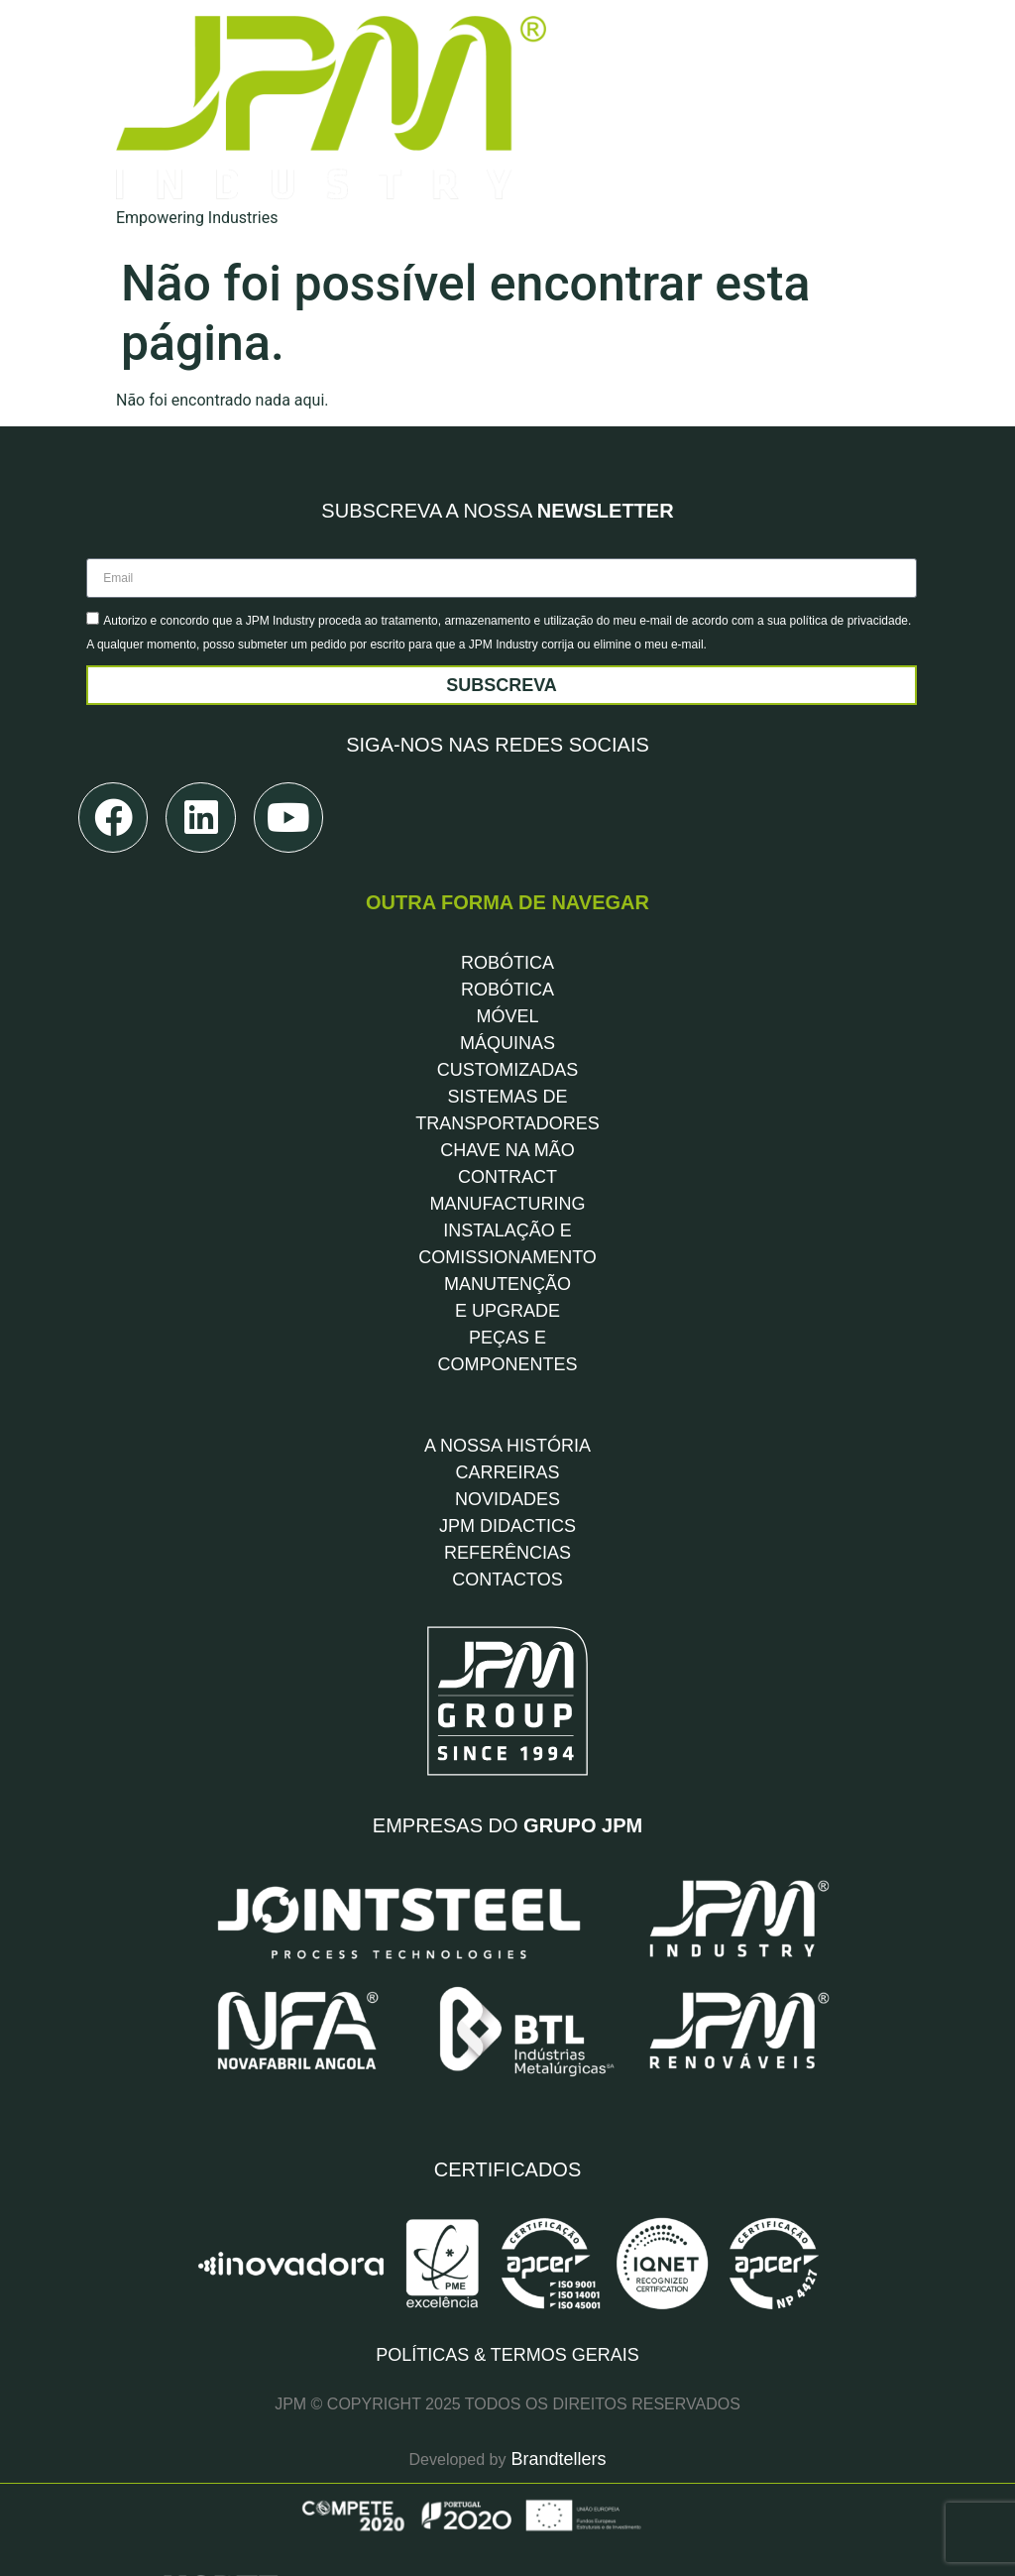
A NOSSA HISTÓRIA (507, 1363)
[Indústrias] (656, 118)
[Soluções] (656, 45)
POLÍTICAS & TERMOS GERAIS (507, 2193)
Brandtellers (556, 2298)
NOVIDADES (507, 1417)
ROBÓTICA (507, 880)
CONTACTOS (507, 1497)
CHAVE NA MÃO (507, 1068)
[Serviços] (656, 81)
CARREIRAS (507, 1390)
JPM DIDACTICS (507, 1444)
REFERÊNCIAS (507, 1470)
